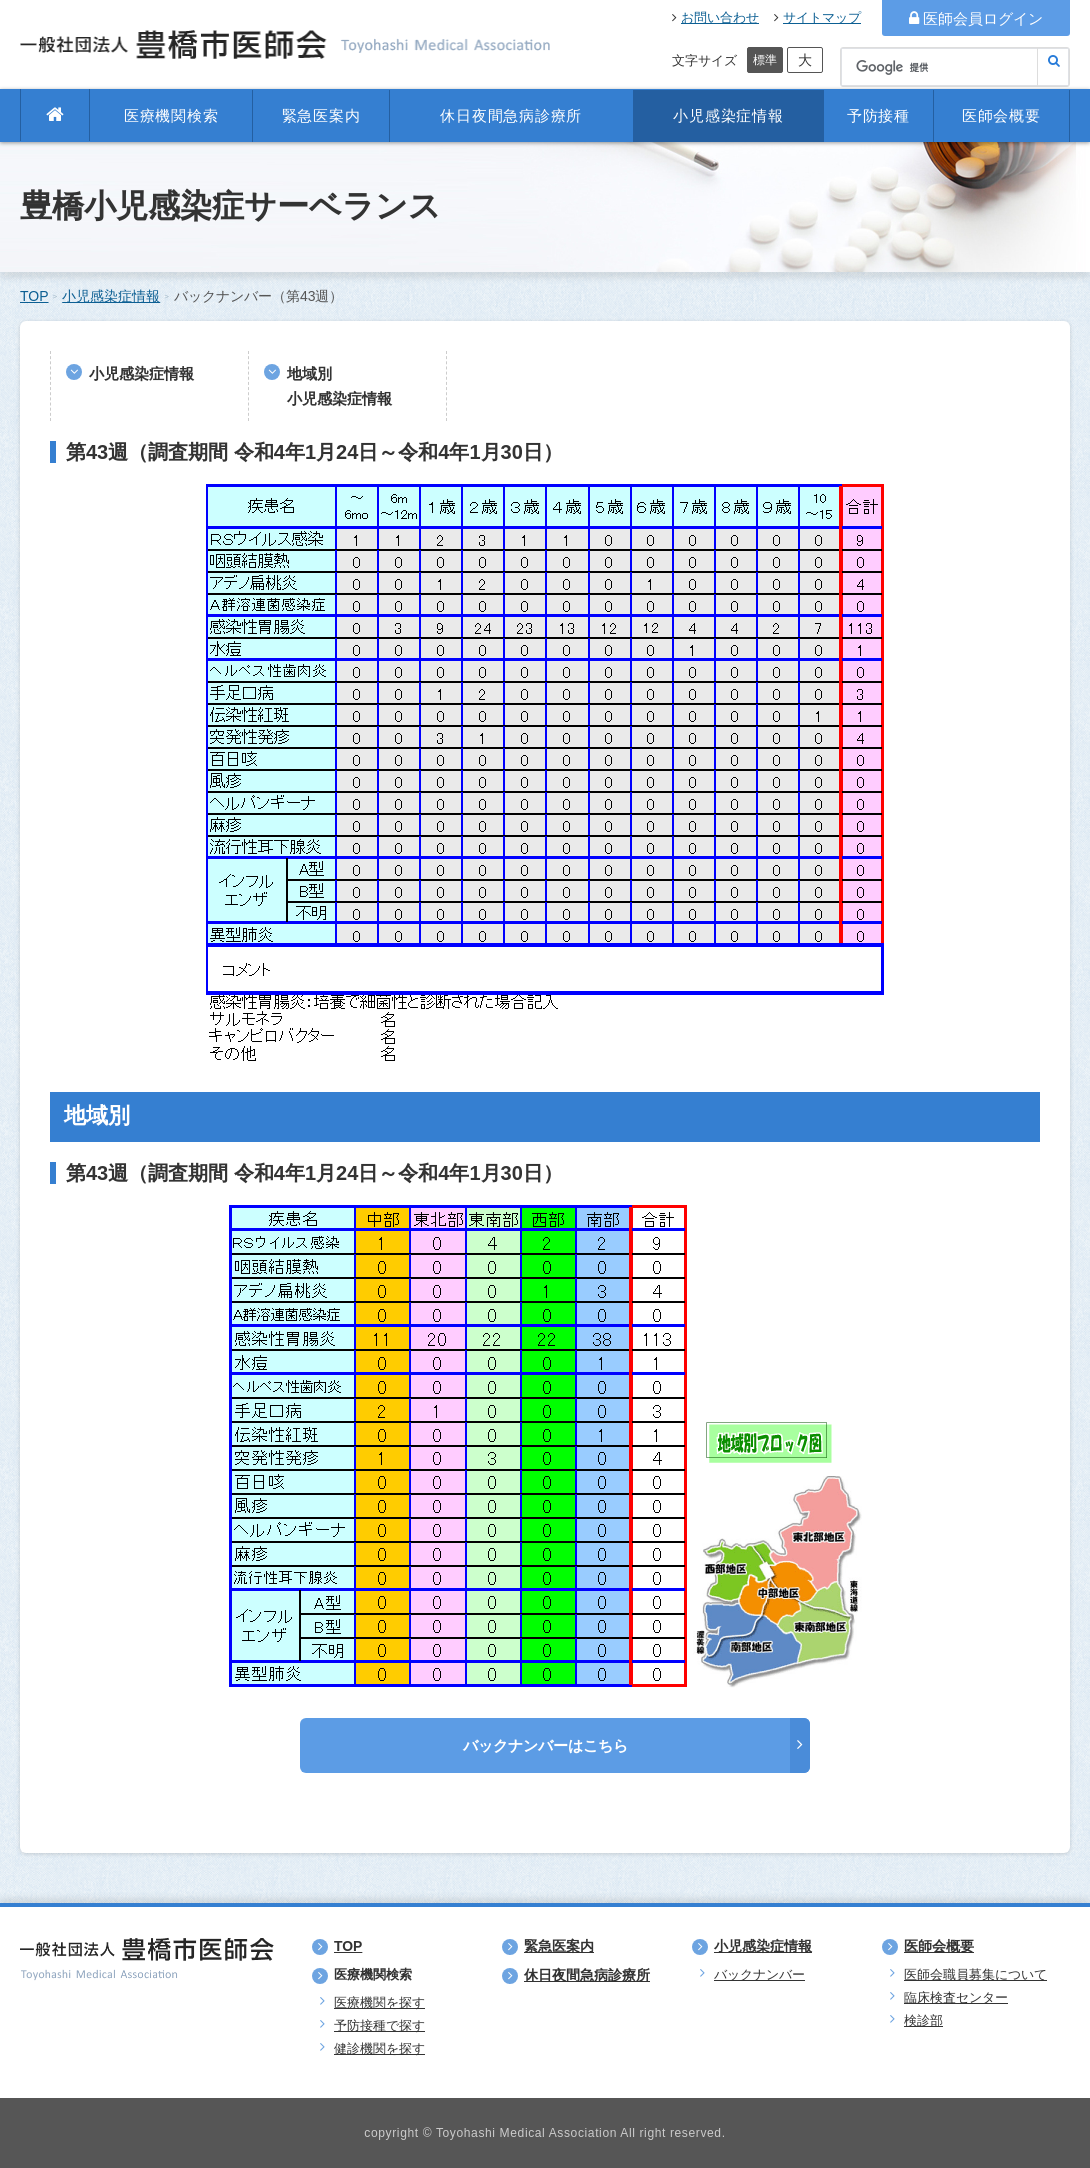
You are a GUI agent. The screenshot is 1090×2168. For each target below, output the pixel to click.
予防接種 (878, 115)
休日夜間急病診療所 (511, 115)
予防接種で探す (379, 2025)
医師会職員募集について (975, 1974)
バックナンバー (759, 1974)
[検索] (955, 67)
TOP (34, 296)
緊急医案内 (321, 115)
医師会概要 (1001, 115)
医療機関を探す (379, 2002)
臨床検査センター (956, 1997)
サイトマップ (817, 17)
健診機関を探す (379, 2048)
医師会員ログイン (976, 18)
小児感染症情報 (728, 115)
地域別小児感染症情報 (339, 386)
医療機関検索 (171, 115)
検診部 (923, 2020)
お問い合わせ (715, 17)
